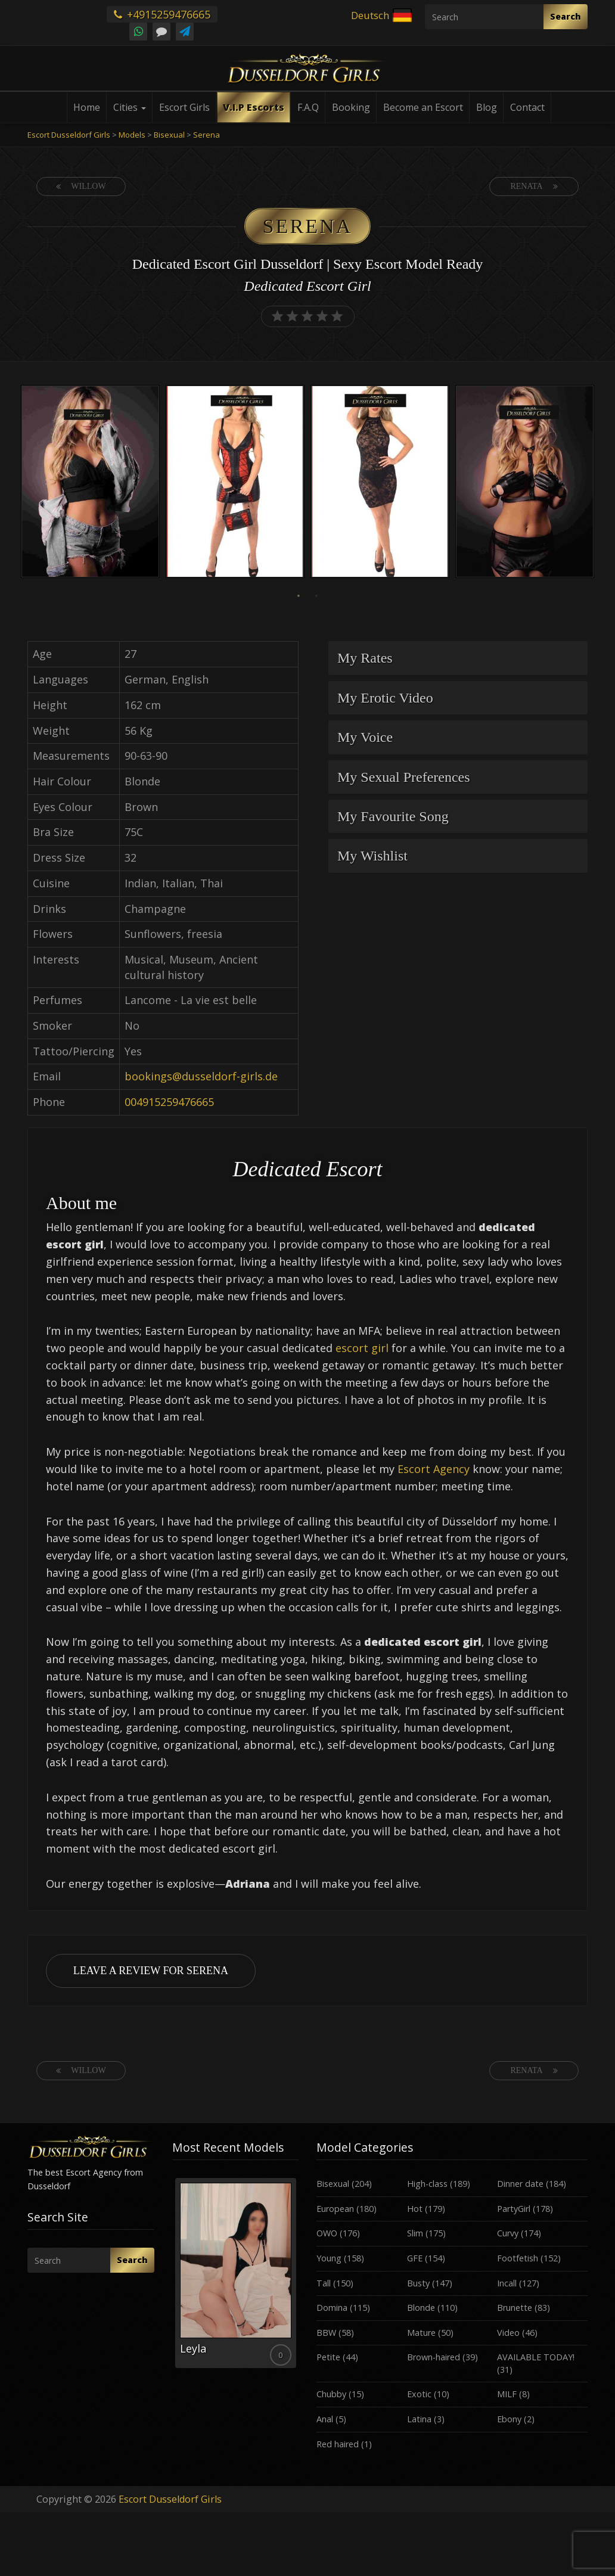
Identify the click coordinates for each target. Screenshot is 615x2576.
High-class (427, 2183)
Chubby (331, 2394)
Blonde (421, 2307)
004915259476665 (169, 1102)
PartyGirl (513, 2208)
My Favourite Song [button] (393, 816)
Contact (527, 107)
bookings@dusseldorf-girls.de (201, 1076)
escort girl (362, 1348)
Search (565, 16)
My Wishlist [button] (372, 855)
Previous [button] (18, 483)
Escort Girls (184, 107)
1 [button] (299, 596)
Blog (486, 107)
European (335, 2208)
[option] (90, 483)
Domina (331, 2307)
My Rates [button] (365, 658)
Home (86, 107)
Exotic (419, 2394)
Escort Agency (433, 1469)
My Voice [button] (365, 737)
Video (508, 2332)
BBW (326, 2332)
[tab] (458, 658)
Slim (415, 2233)
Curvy (507, 2233)
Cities (129, 107)
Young (328, 2258)
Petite (328, 2357)
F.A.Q (308, 107)
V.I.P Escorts (253, 107)
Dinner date (520, 2183)
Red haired (337, 2444)
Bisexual (332, 2183)
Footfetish (517, 2258)
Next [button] (597, 483)
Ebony (509, 2419)
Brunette (514, 2307)
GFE (415, 2258)
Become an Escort (423, 107)
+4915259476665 (162, 14)
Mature (421, 2332)
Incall (507, 2283)
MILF (507, 2394)
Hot (415, 2208)
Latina (419, 2419)
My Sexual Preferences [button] (403, 777)
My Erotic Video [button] (385, 698)
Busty (418, 2283)
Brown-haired (433, 2357)
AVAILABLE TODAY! (535, 2357)
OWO (326, 2233)
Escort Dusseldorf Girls (170, 2499)
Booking (351, 107)
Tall (323, 2283)
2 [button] (316, 596)
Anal (324, 2419)
